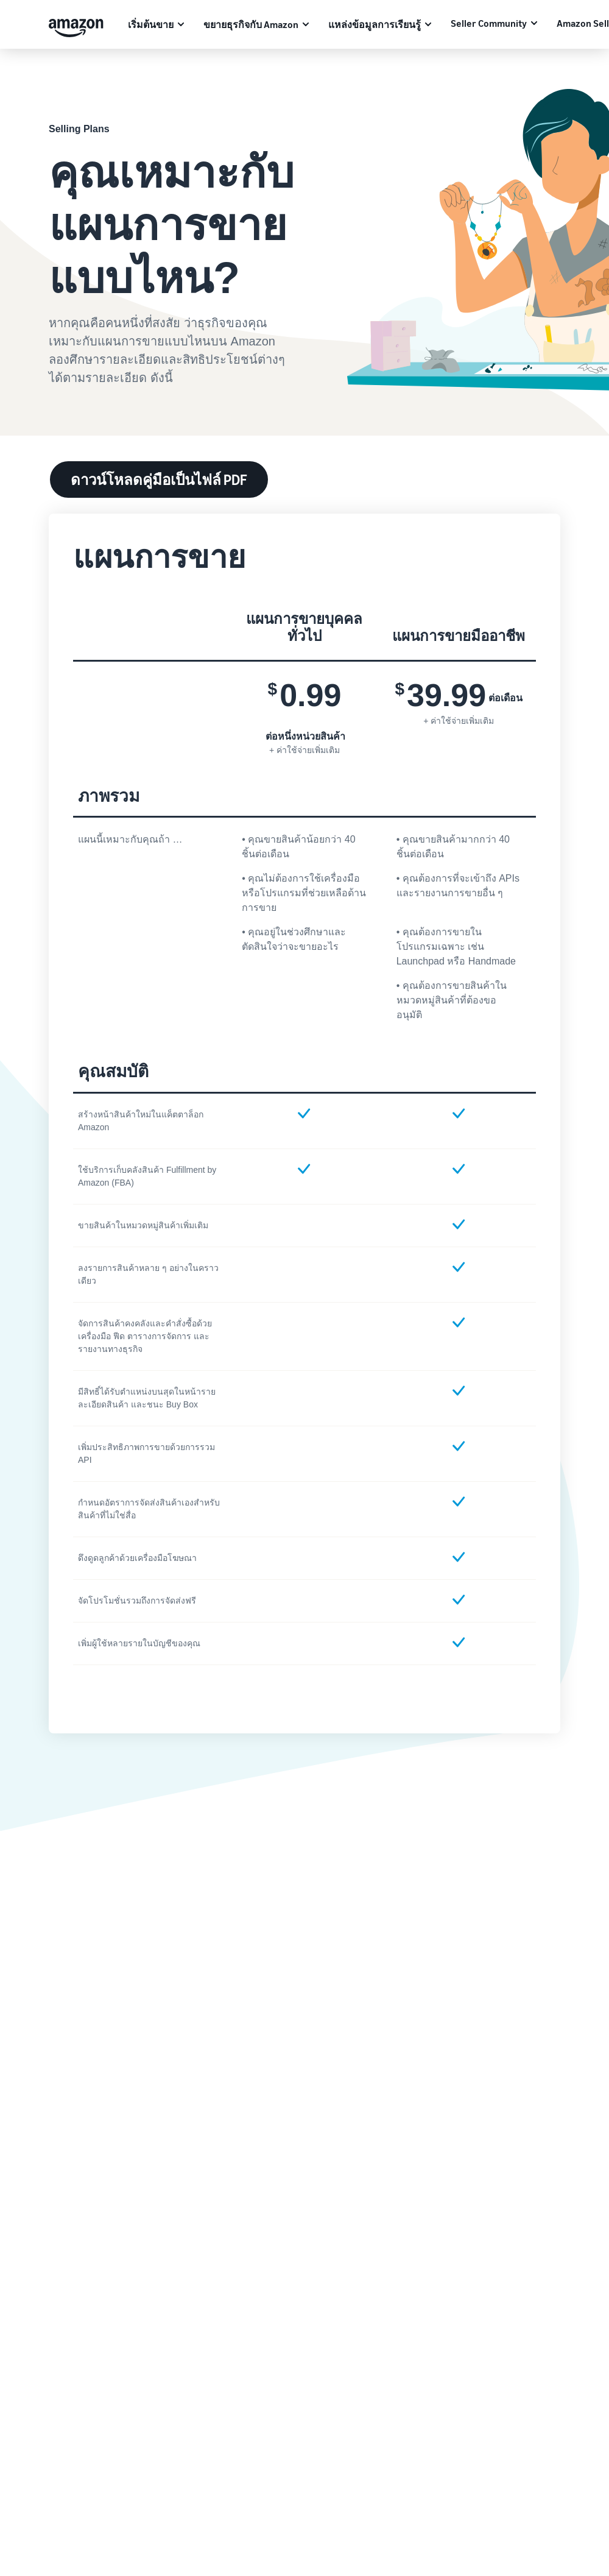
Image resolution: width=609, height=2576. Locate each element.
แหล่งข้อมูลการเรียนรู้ (374, 24)
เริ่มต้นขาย (151, 24)
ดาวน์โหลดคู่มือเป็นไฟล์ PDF (159, 479)
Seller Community (489, 23)
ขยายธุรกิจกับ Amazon (250, 24)
